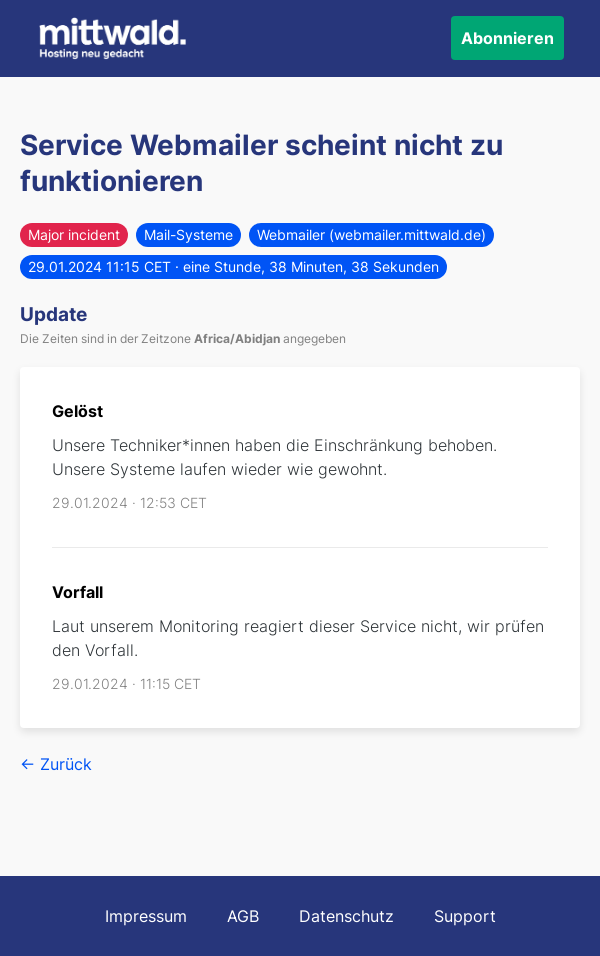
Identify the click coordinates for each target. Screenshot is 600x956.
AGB (243, 916)
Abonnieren (507, 38)
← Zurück (56, 764)
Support (465, 916)
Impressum (146, 916)
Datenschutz (346, 916)
